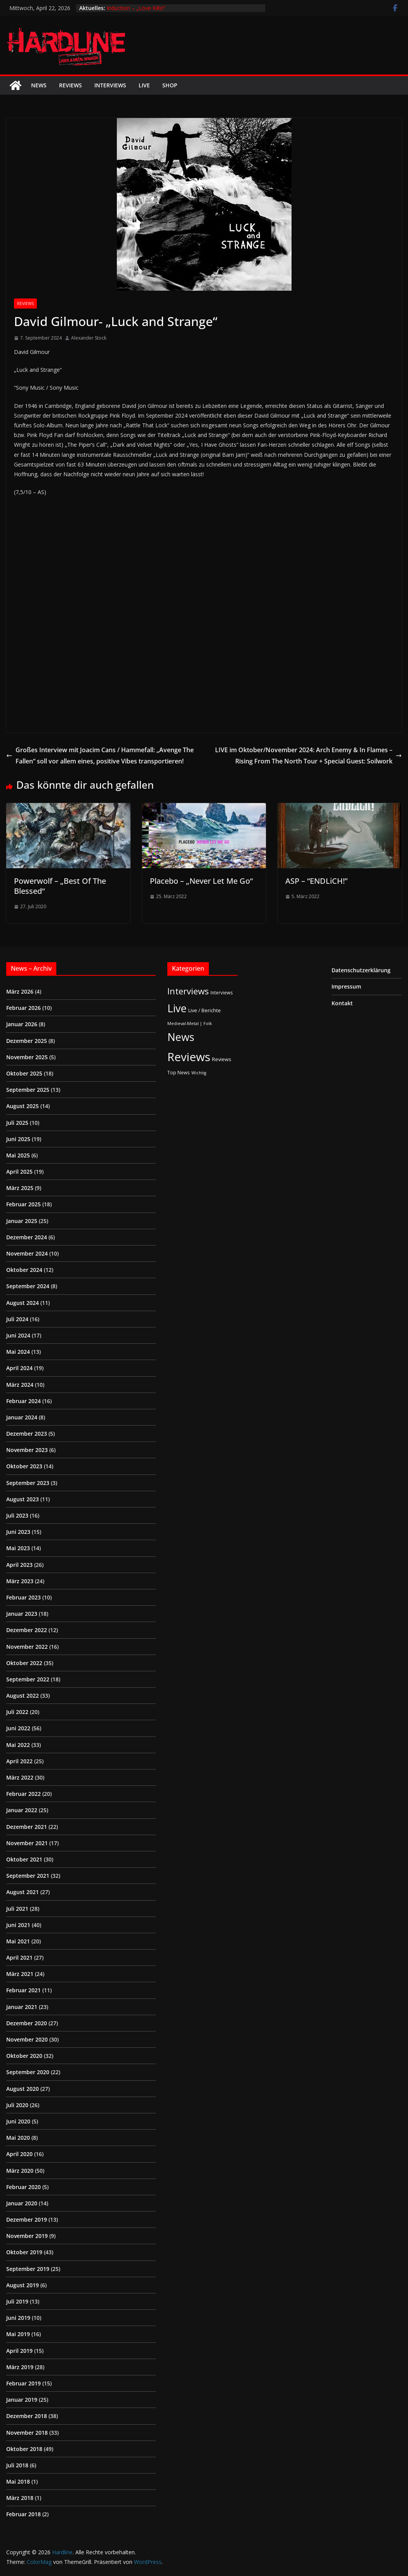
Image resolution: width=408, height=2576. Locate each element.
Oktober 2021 (24, 1859)
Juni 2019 (18, 2317)
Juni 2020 (18, 2121)
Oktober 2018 (24, 2449)
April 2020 (19, 2154)
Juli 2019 (17, 2301)
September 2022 (27, 1679)
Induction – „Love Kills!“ (136, 8)
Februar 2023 (23, 1597)
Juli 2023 (17, 1515)
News (39, 85)
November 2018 (27, 2432)
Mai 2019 (18, 2334)
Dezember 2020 (26, 2023)
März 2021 (19, 1974)
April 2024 (19, 1368)
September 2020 (27, 2072)
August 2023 (22, 1499)
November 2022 (27, 1646)
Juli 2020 (17, 2105)
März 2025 (19, 1188)
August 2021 (22, 1892)
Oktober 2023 (24, 1466)
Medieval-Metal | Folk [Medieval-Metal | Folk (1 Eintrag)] (189, 1023)
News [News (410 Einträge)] (180, 1037)
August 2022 (22, 1695)
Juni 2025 (18, 1139)
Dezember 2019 (26, 2219)
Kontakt (342, 1003)
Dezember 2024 (26, 1237)
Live (144, 85)
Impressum (346, 986)
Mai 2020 (18, 2137)
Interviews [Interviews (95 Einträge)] (188, 991)
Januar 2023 (21, 1613)
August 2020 (22, 2088)
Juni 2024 (18, 1335)
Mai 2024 (18, 1351)
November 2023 (27, 1450)
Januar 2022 (21, 1810)
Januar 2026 (21, 1024)
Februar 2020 (23, 2187)
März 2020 (19, 2170)
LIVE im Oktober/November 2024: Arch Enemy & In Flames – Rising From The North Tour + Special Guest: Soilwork (308, 755)
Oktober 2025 (24, 1073)
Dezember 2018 (26, 2416)
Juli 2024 (17, 1319)
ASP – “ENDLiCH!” (316, 881)
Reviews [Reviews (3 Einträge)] (221, 1059)
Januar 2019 (21, 2399)
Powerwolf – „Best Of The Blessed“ (60, 886)
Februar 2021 (23, 1990)
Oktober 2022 (24, 1663)
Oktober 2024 (24, 1269)
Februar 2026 (23, 1007)
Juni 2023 (18, 1531)
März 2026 (19, 991)
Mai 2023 (18, 1548)
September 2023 (27, 1483)
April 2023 (19, 1564)
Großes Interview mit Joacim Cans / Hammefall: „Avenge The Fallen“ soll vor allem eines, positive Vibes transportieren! (100, 755)
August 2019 (22, 2285)
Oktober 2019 (24, 2252)
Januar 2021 (21, 2006)
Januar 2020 (21, 2203)
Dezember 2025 (26, 1040)
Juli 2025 (17, 1122)
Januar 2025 (21, 1221)
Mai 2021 (18, 1941)
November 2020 (27, 2039)
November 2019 (27, 2235)
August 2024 (22, 1302)
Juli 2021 (17, 1908)
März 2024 (19, 1384)
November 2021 (27, 1843)
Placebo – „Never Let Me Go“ (201, 881)
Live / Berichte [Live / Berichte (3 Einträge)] (204, 1010)
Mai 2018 (18, 2481)
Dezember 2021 (26, 1826)
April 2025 (19, 1171)
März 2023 (19, 1581)
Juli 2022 (17, 1712)
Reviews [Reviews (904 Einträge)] (188, 1057)
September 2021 (27, 1875)
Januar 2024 (21, 1417)
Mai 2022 (18, 1745)
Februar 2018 (23, 2514)
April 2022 (19, 1761)
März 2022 (19, 1777)
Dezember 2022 (26, 1630)
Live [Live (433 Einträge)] (177, 1008)
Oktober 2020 (24, 2055)
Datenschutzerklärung (361, 970)
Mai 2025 (18, 1155)
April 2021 (19, 1957)
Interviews (110, 85)
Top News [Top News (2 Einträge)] (178, 1072)
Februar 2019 (23, 2383)
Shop (169, 85)
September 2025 (27, 1089)
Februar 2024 (23, 1401)
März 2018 (19, 2497)
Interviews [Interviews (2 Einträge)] (221, 992)
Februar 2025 (23, 1204)
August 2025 (22, 1106)
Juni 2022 (18, 1728)
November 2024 (27, 1253)
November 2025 (27, 1057)
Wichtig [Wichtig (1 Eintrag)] (198, 1073)
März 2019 (19, 2367)
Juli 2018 (17, 2465)
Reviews (70, 85)
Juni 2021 (18, 1925)
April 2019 (19, 2350)
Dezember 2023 (26, 1433)
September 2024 (27, 1286)
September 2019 (27, 2268)
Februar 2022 (23, 1793)
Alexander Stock (88, 338)
